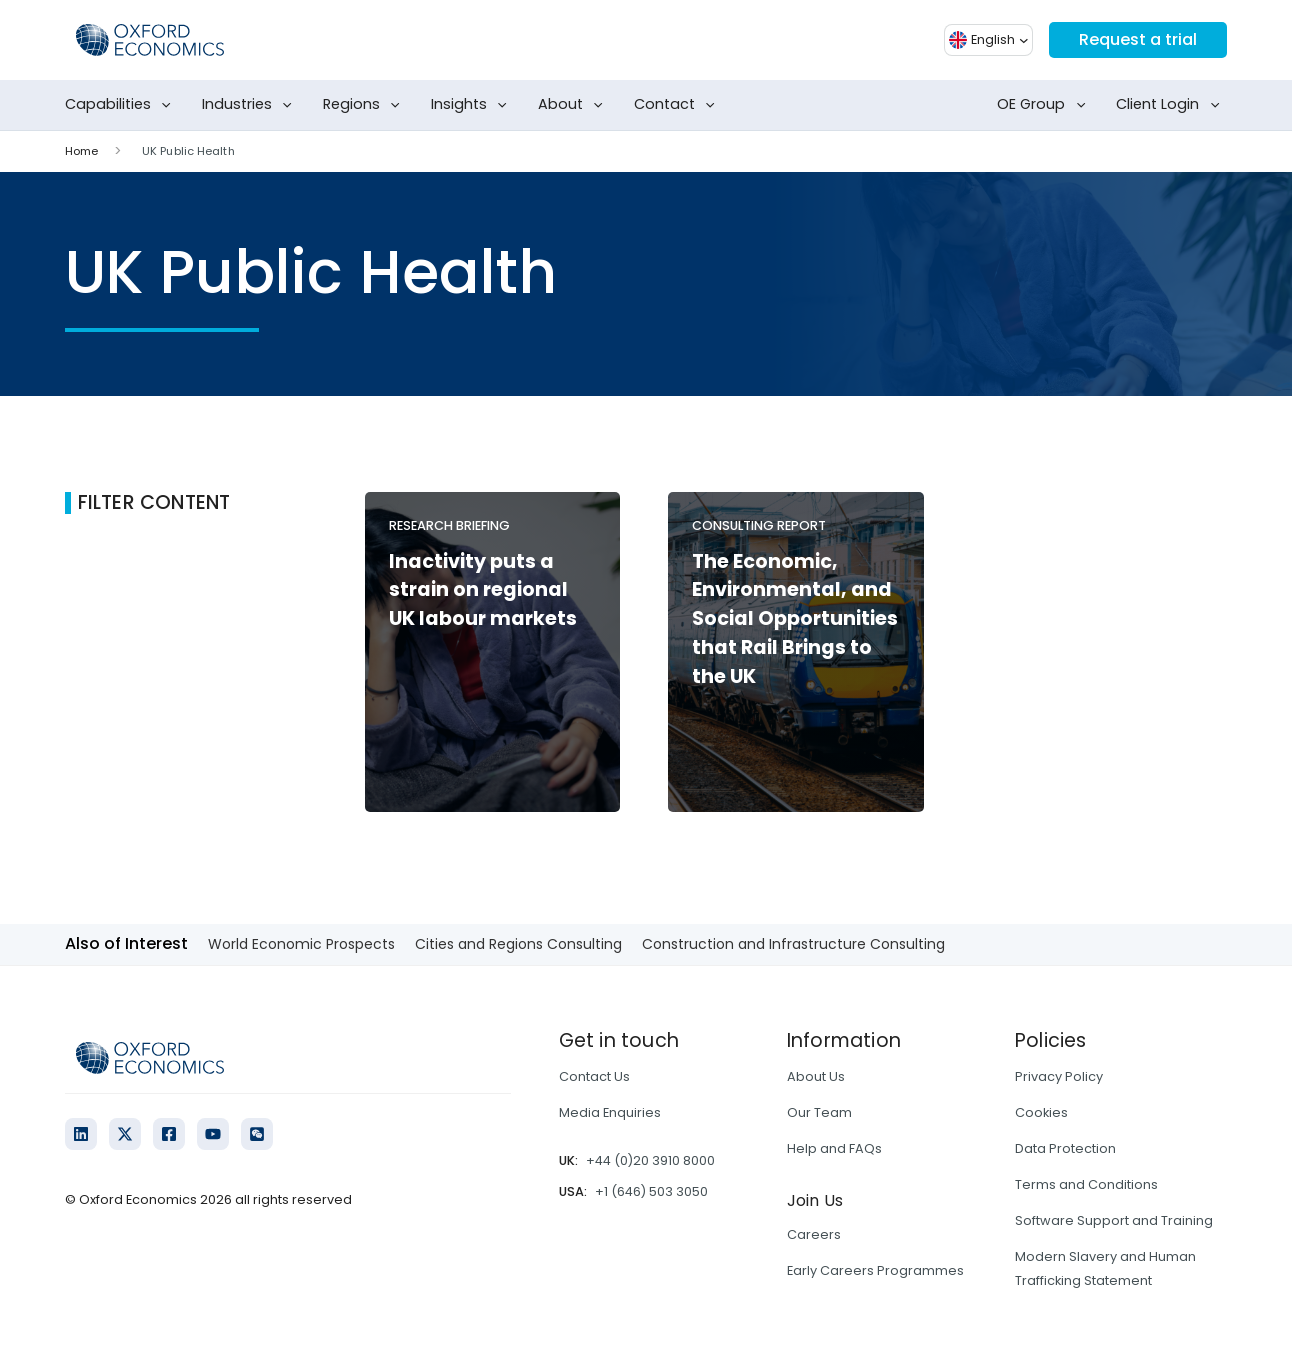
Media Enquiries (610, 1112)
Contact (678, 105)
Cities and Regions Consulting (518, 944)
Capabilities (122, 105)
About (574, 105)
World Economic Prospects (301, 944)
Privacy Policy (1059, 1076)
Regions (365, 105)
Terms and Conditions (1086, 1184)
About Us (816, 1076)
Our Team (819, 1112)
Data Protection (1065, 1148)
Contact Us (594, 1076)
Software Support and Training (1114, 1220)
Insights (473, 105)
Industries (251, 105)
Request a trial (1138, 39)
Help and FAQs (834, 1148)
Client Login (1171, 105)
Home (81, 151)
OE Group (1045, 105)
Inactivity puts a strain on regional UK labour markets (483, 590)
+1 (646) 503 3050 (651, 1191)
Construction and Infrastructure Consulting (793, 944)
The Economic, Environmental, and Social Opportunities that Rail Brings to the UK (795, 619)
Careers (814, 1234)
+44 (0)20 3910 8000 (650, 1160)
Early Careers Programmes (875, 1270)
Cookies (1041, 1112)
